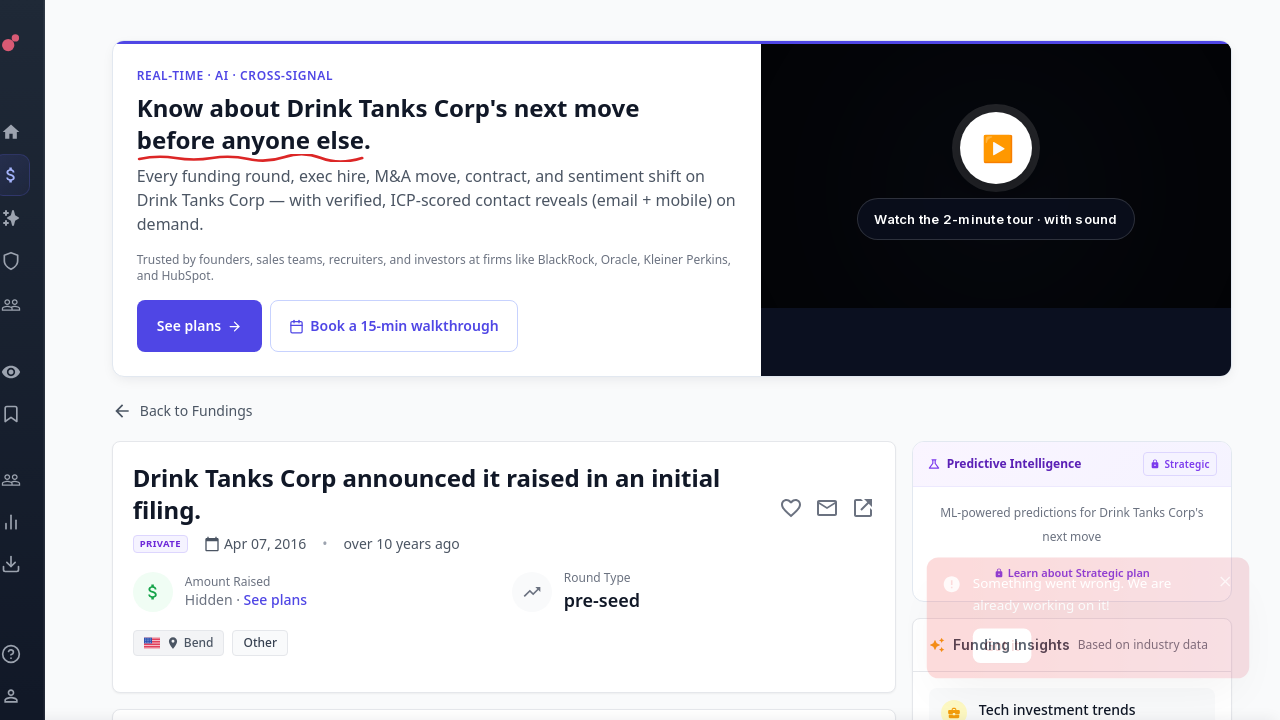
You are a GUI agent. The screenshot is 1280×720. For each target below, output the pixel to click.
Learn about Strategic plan (1072, 572)
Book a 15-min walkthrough (401, 325)
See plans (207, 325)
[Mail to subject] (827, 508)
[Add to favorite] (791, 508)
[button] (998, 175)
